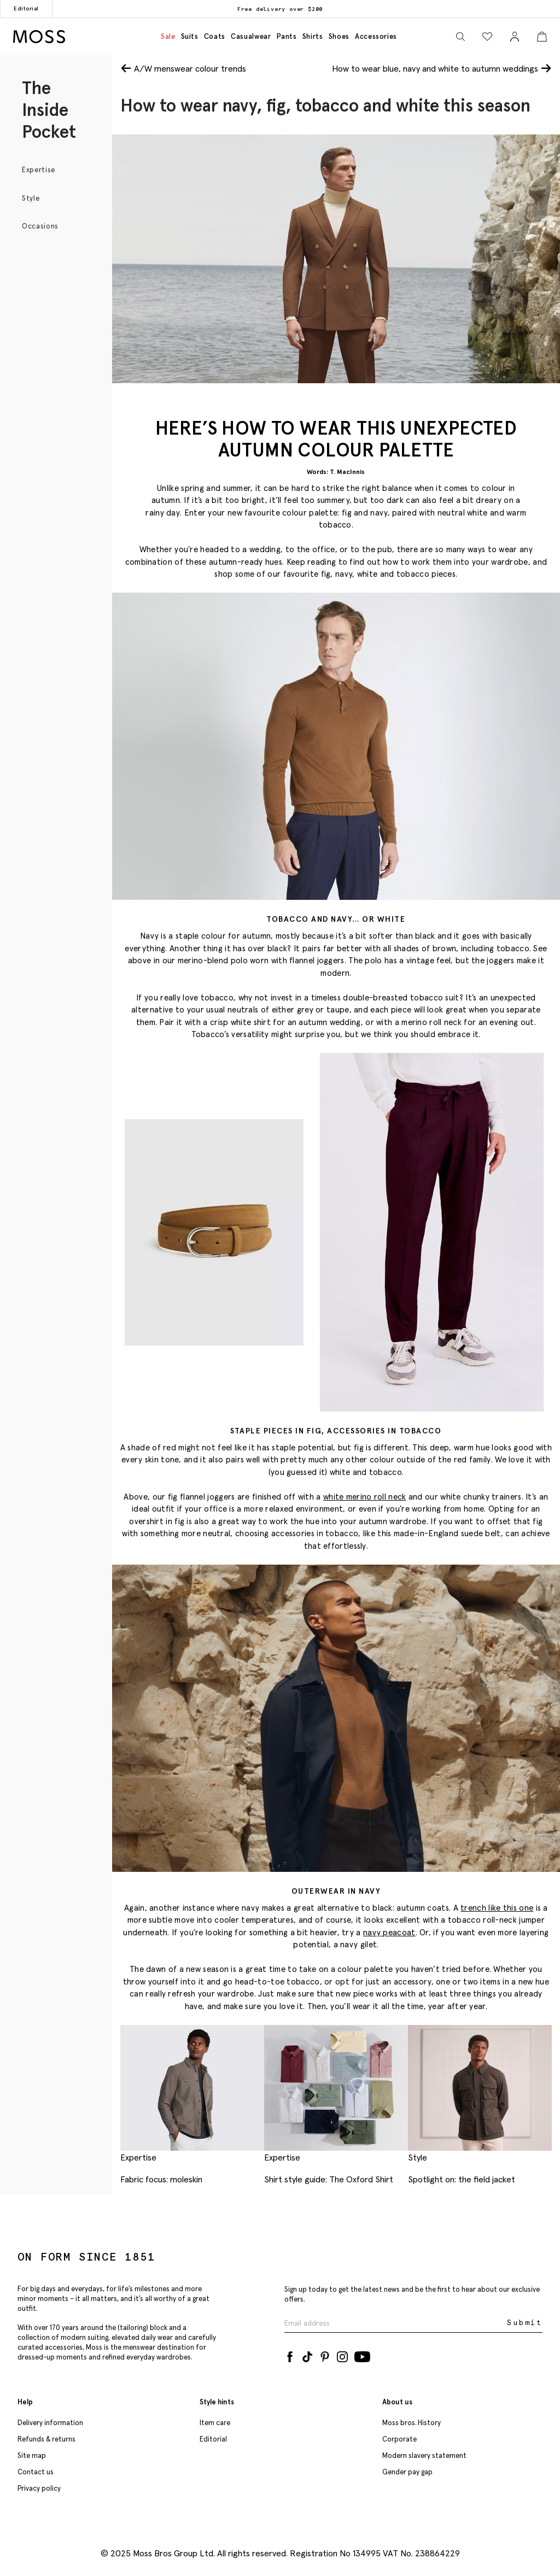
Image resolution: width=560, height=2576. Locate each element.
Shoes (339, 36)
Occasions (40, 226)
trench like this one (496, 1907)
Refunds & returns (46, 2439)
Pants (287, 36)
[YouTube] (362, 2354)
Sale (168, 36)
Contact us (36, 2472)
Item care (215, 2422)
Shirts (312, 36)
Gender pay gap (407, 2472)
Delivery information (50, 2422)
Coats (214, 36)
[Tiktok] (307, 2354)
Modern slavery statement (424, 2455)
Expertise (38, 169)
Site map (32, 2455)
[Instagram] (342, 2354)
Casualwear (251, 36)
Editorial (26, 8)
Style (30, 198)
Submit (524, 2322)
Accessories (376, 36)
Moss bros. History (411, 2422)
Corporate (399, 2439)
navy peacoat (389, 1932)
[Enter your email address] (394, 2322)
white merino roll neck (364, 1496)
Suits (190, 36)
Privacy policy (39, 2488)
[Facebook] (289, 2354)
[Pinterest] (324, 2354)
